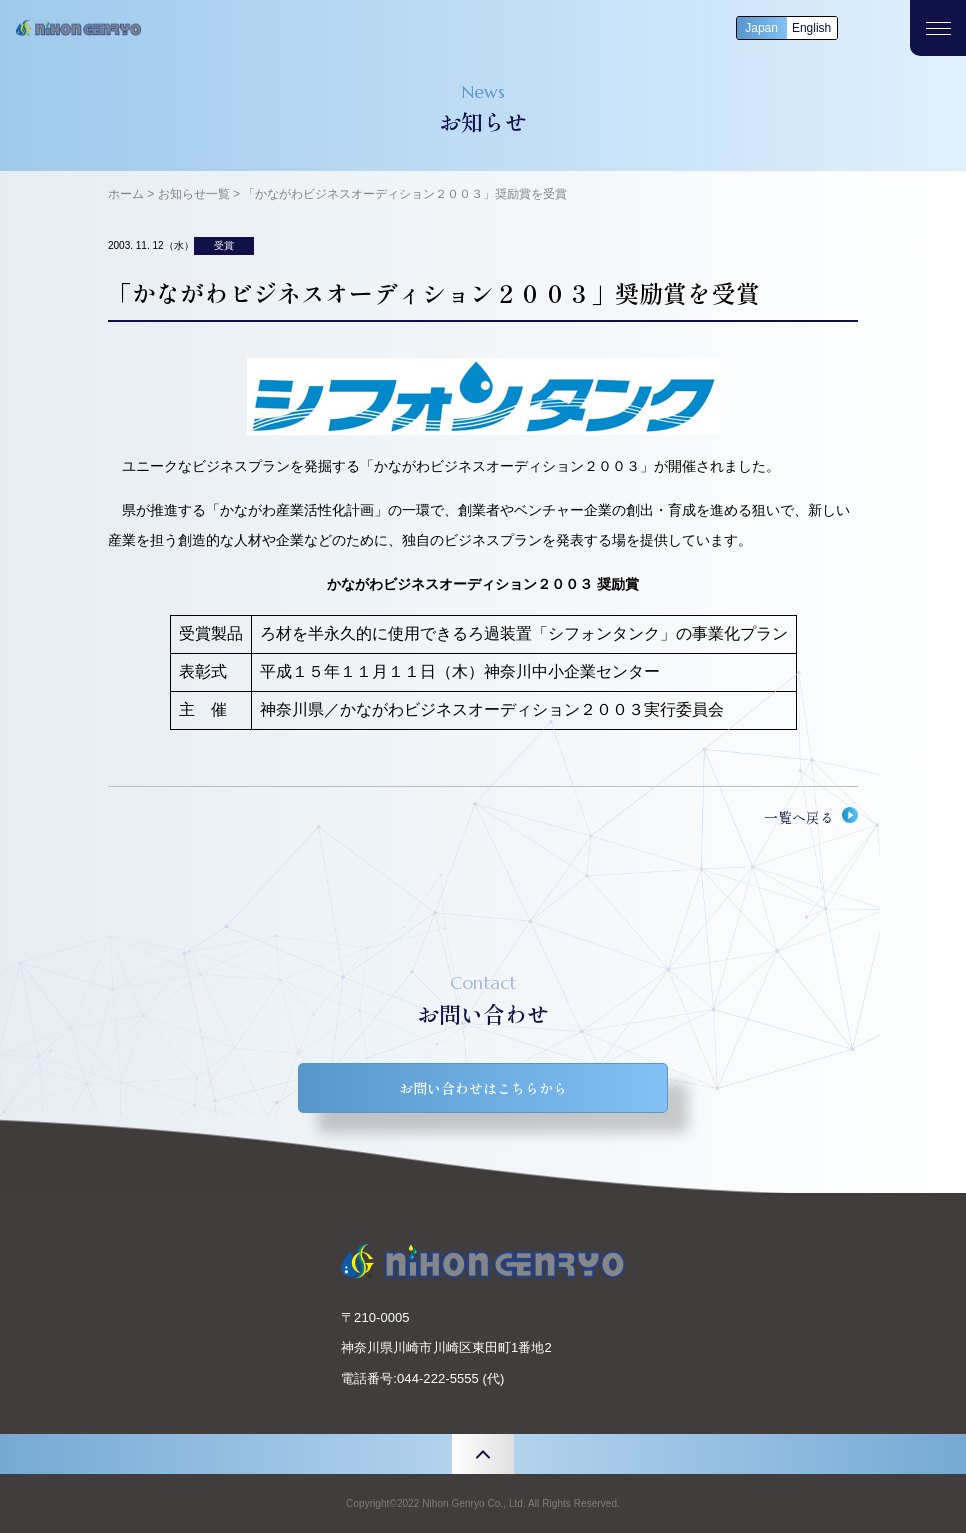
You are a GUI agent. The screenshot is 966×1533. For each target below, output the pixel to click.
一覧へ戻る (799, 817)
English (811, 28)
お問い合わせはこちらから (483, 1088)
